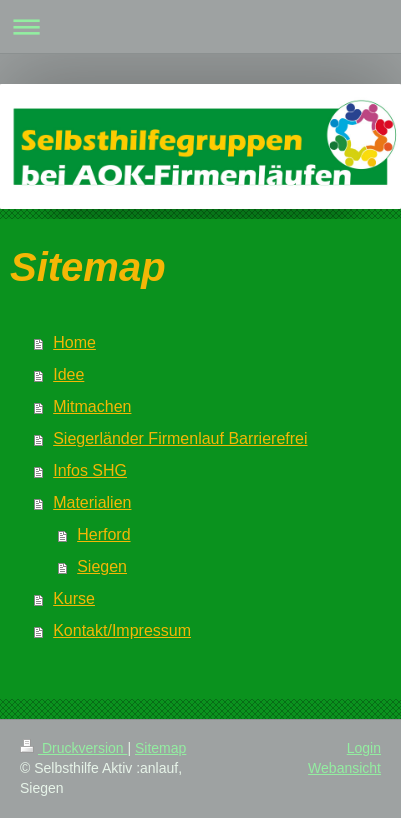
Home (74, 342)
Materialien (92, 502)
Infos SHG (90, 470)
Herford (103, 534)
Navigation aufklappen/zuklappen (200, 26)
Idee (68, 374)
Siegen (102, 566)
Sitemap (160, 748)
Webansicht (344, 768)
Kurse (74, 598)
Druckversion (73, 748)
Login (364, 748)
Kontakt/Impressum (122, 630)
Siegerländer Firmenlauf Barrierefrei (180, 438)
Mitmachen (92, 406)
